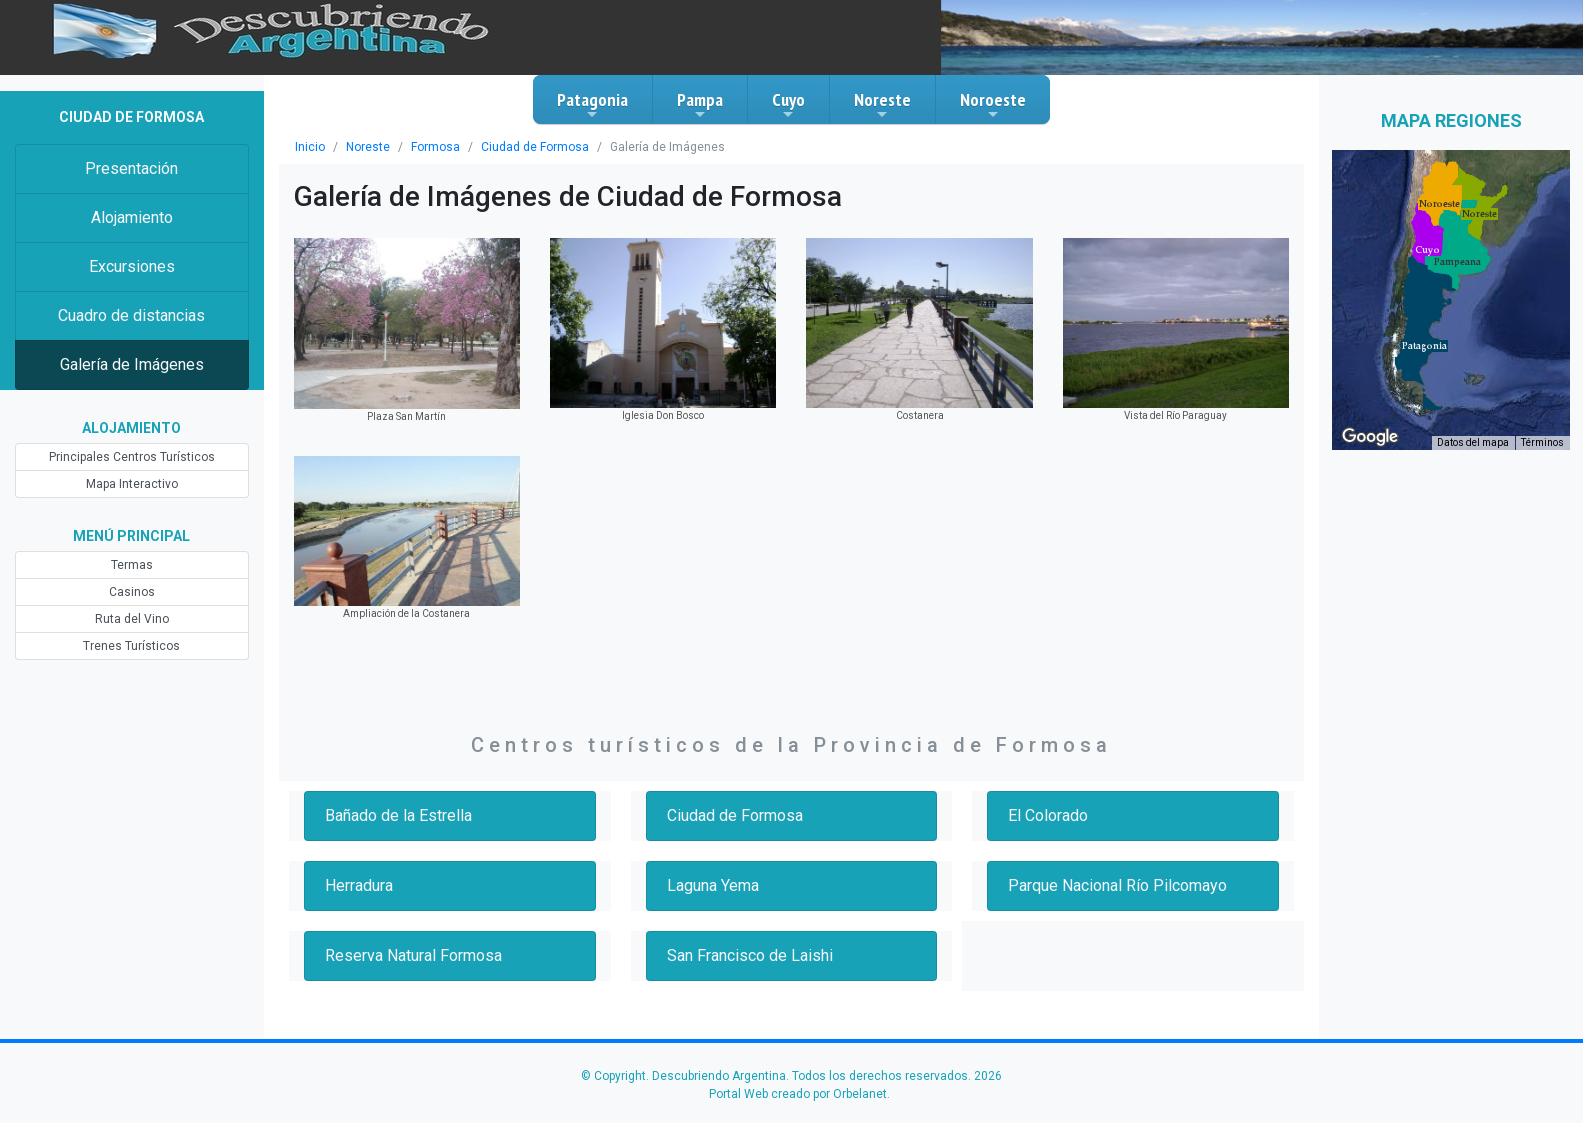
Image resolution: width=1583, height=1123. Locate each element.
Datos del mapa (1473, 442)
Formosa (435, 147)
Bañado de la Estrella (398, 815)
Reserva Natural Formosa (413, 955)
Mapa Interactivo (132, 484)
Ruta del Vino (132, 619)
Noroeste (993, 105)
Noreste (882, 105)
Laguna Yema (713, 885)
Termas (132, 565)
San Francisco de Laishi (750, 955)
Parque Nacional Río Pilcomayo (1117, 885)
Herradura (359, 885)
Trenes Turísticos (131, 646)
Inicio (310, 147)
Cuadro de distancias (131, 315)
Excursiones (132, 266)
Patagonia (592, 105)
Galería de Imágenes (132, 364)
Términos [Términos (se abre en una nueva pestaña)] (1542, 442)
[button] (1424, 346)
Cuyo (788, 105)
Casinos (132, 592)
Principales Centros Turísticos (132, 457)
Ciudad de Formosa (535, 147)
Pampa (700, 105)
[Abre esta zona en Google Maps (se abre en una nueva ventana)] (1370, 437)
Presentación (131, 168)
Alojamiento (132, 217)
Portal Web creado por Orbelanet (798, 1094)
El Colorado (1048, 815)
